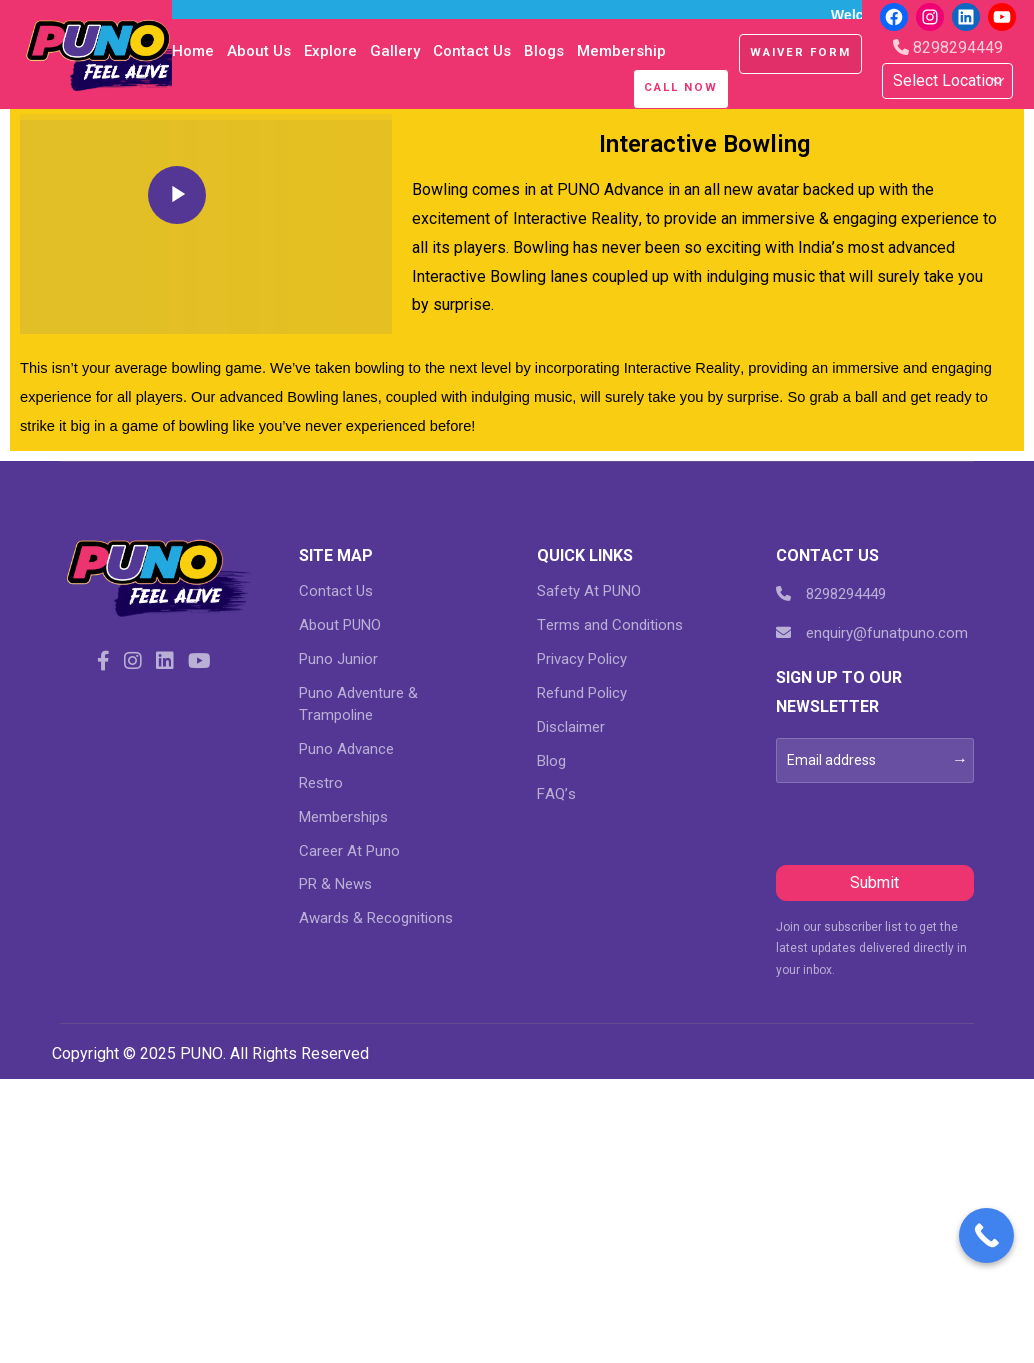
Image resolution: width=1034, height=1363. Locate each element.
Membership (621, 51)
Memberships (343, 817)
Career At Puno (349, 851)
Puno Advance (346, 749)
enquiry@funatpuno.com (872, 633)
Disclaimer (571, 727)
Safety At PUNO (589, 591)
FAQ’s (556, 794)
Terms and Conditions (610, 625)
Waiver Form (800, 52)
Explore (330, 51)
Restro (321, 783)
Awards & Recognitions (376, 918)
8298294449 (948, 47)
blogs (544, 51)
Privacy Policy (582, 659)
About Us (259, 51)
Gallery (395, 51)
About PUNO (340, 625)
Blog (551, 761)
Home (193, 51)
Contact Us (472, 51)
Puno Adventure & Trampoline (358, 704)
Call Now (681, 87)
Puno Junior (338, 659)
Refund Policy (582, 693)
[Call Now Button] (986, 1235)
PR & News (335, 884)
